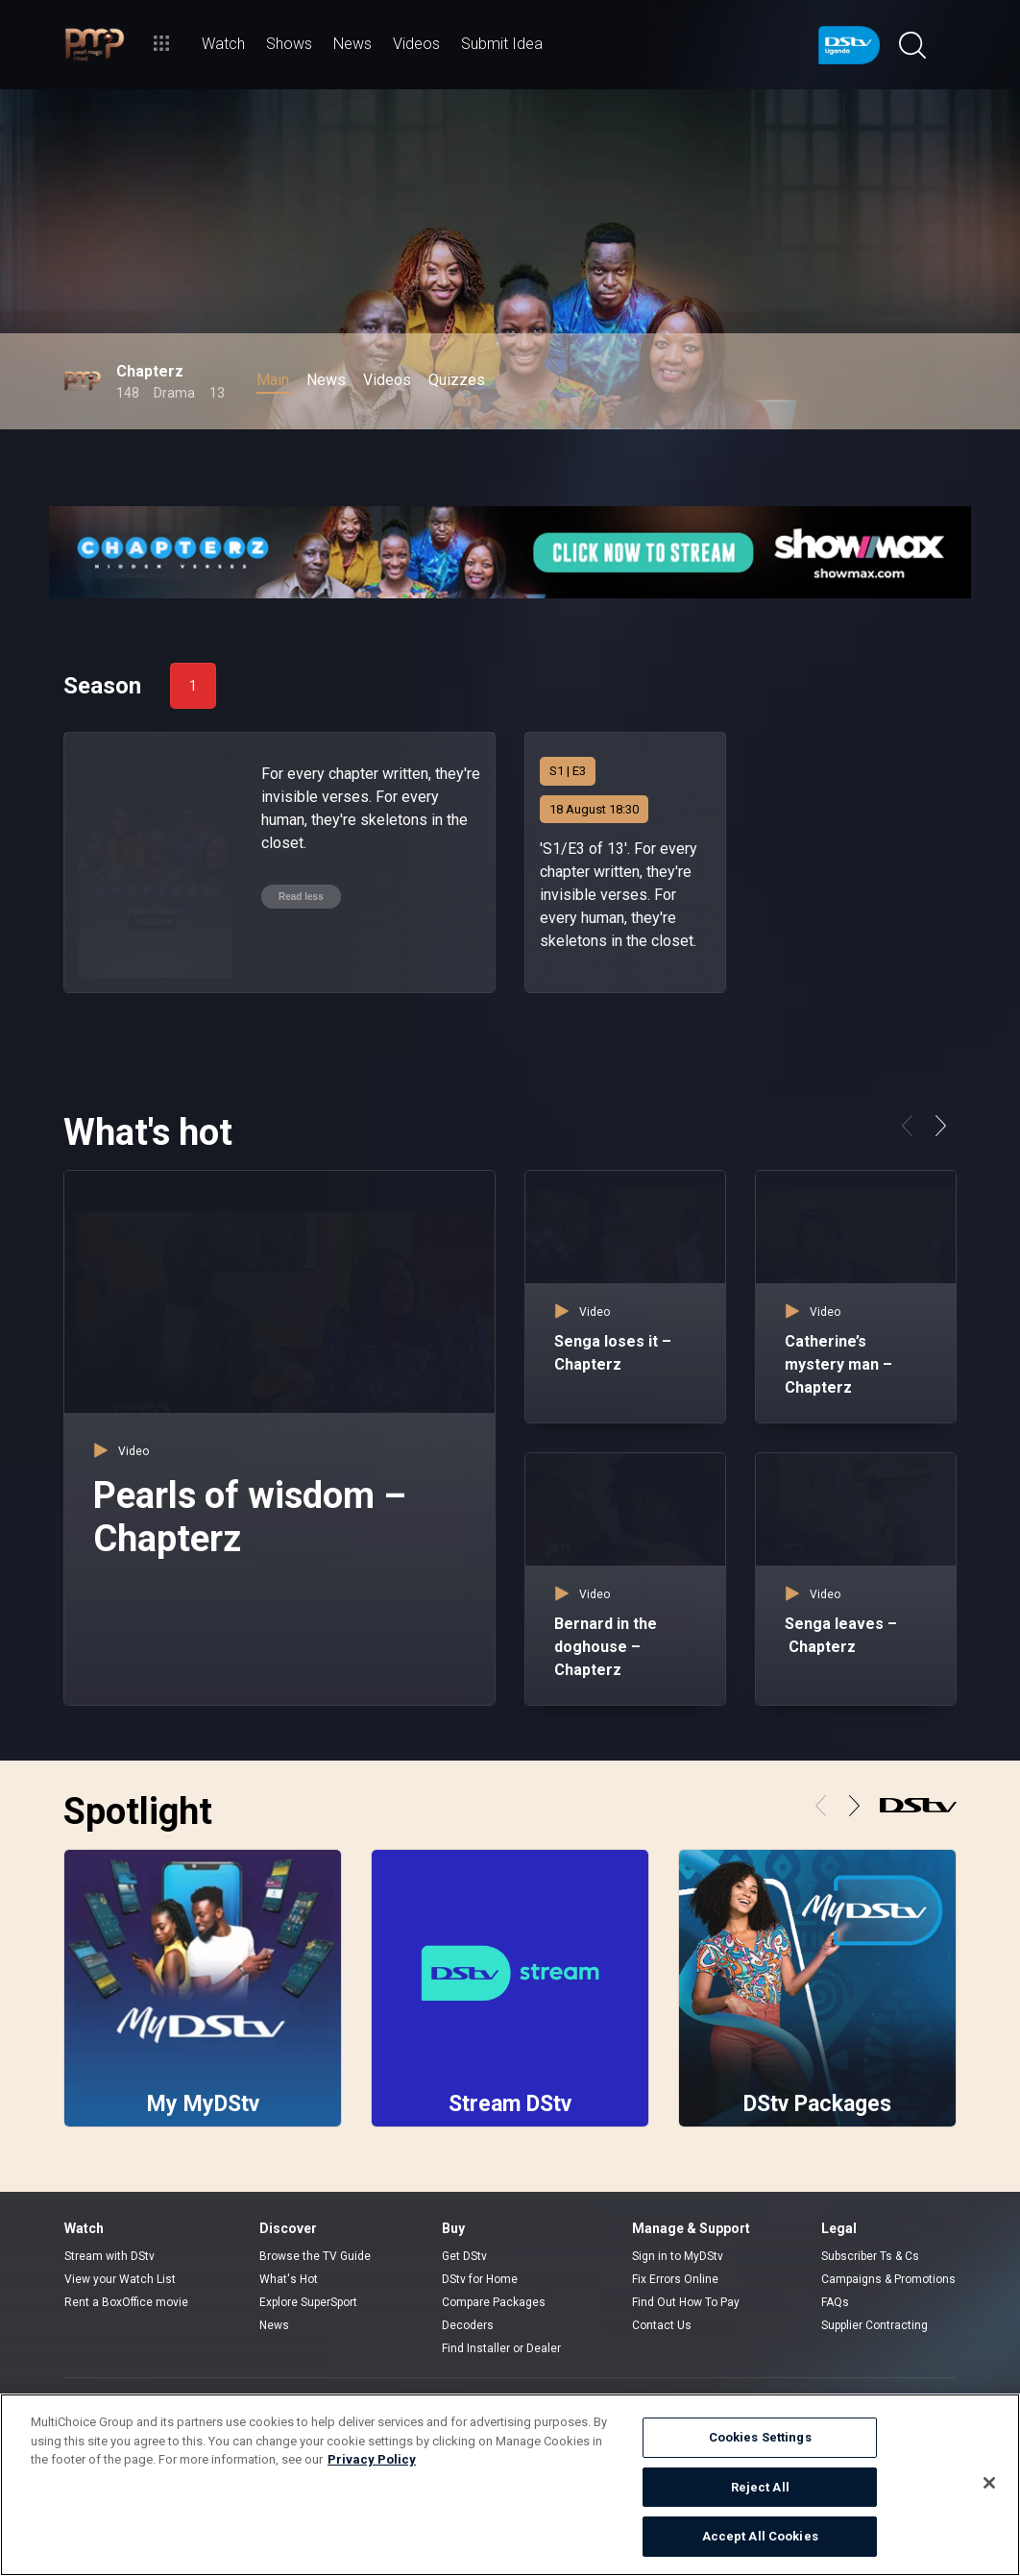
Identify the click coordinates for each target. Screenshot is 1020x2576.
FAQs (835, 2302)
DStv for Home (480, 2279)
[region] (510, 2485)
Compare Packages (494, 2302)
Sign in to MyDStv (677, 2256)
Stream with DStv (109, 2256)
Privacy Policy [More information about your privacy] (372, 2459)
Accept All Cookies (760, 2536)
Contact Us (662, 2325)
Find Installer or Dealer (501, 2348)
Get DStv (464, 2256)
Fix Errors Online (675, 2279)
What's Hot (288, 2279)
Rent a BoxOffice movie (126, 2302)
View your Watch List (120, 2279)
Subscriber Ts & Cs (870, 2256)
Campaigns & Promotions (888, 2279)
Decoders (468, 2325)
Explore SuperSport (308, 2302)
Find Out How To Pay (686, 2302)
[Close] (989, 2483)
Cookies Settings (760, 2437)
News (274, 2325)
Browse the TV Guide (315, 2256)
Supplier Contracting (874, 2325)
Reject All (760, 2487)
